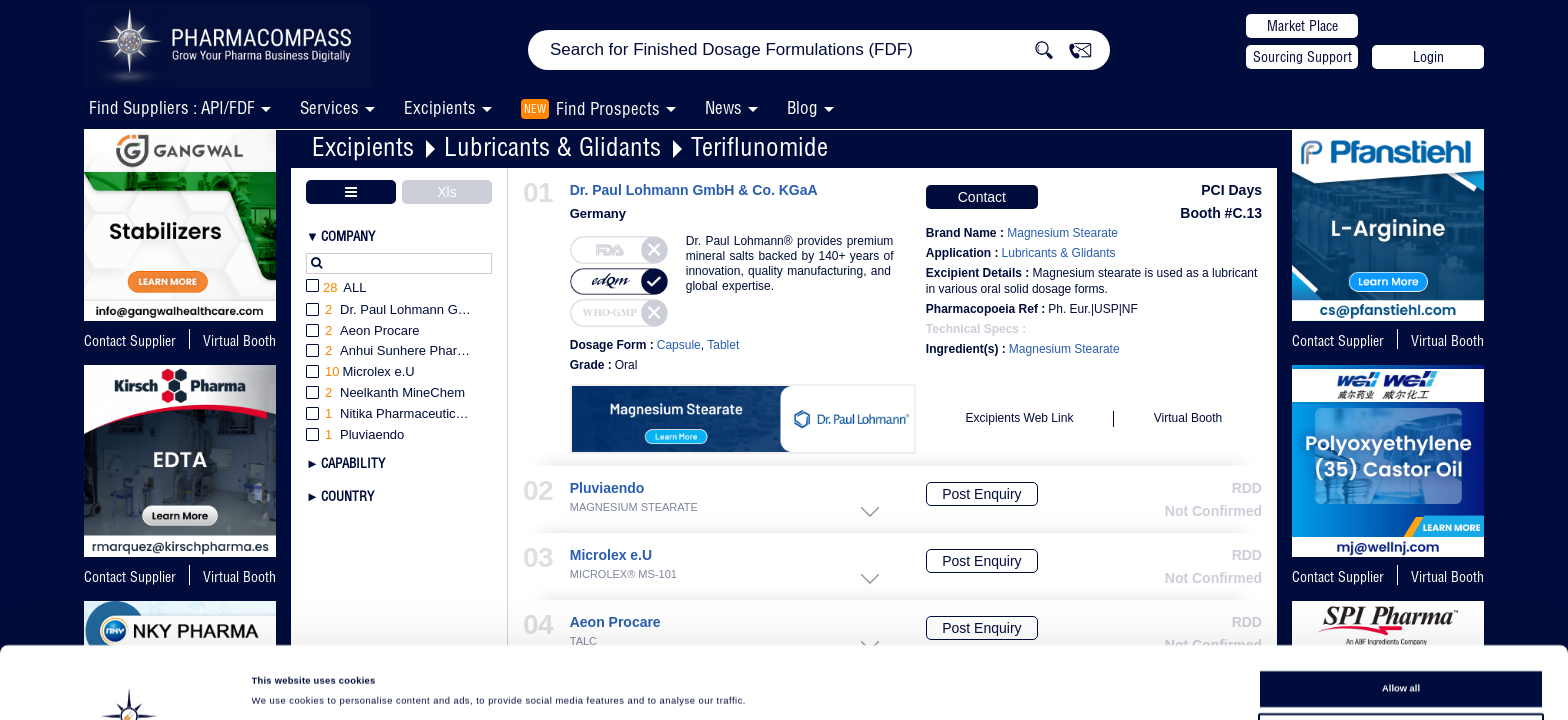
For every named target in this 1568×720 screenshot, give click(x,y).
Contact (982, 197)
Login (1428, 57)
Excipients (363, 146)
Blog (802, 107)
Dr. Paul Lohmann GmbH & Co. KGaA (694, 190)
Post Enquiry (981, 494)
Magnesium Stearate (1064, 349)
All (336, 288)
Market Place (1302, 26)
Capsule (679, 345)
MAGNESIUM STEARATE (634, 507)
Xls (446, 192)
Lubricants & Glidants (552, 146)
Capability (353, 463)
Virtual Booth (1447, 341)
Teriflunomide (759, 146)
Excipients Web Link (1020, 418)
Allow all (1401, 621)
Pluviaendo (607, 488)
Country (347, 496)
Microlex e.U (611, 555)
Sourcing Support (1302, 57)
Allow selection (1401, 657)
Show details (830, 686)
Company (348, 236)
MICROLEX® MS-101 (623, 574)
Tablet (723, 345)
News (723, 107)
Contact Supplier (130, 341)
